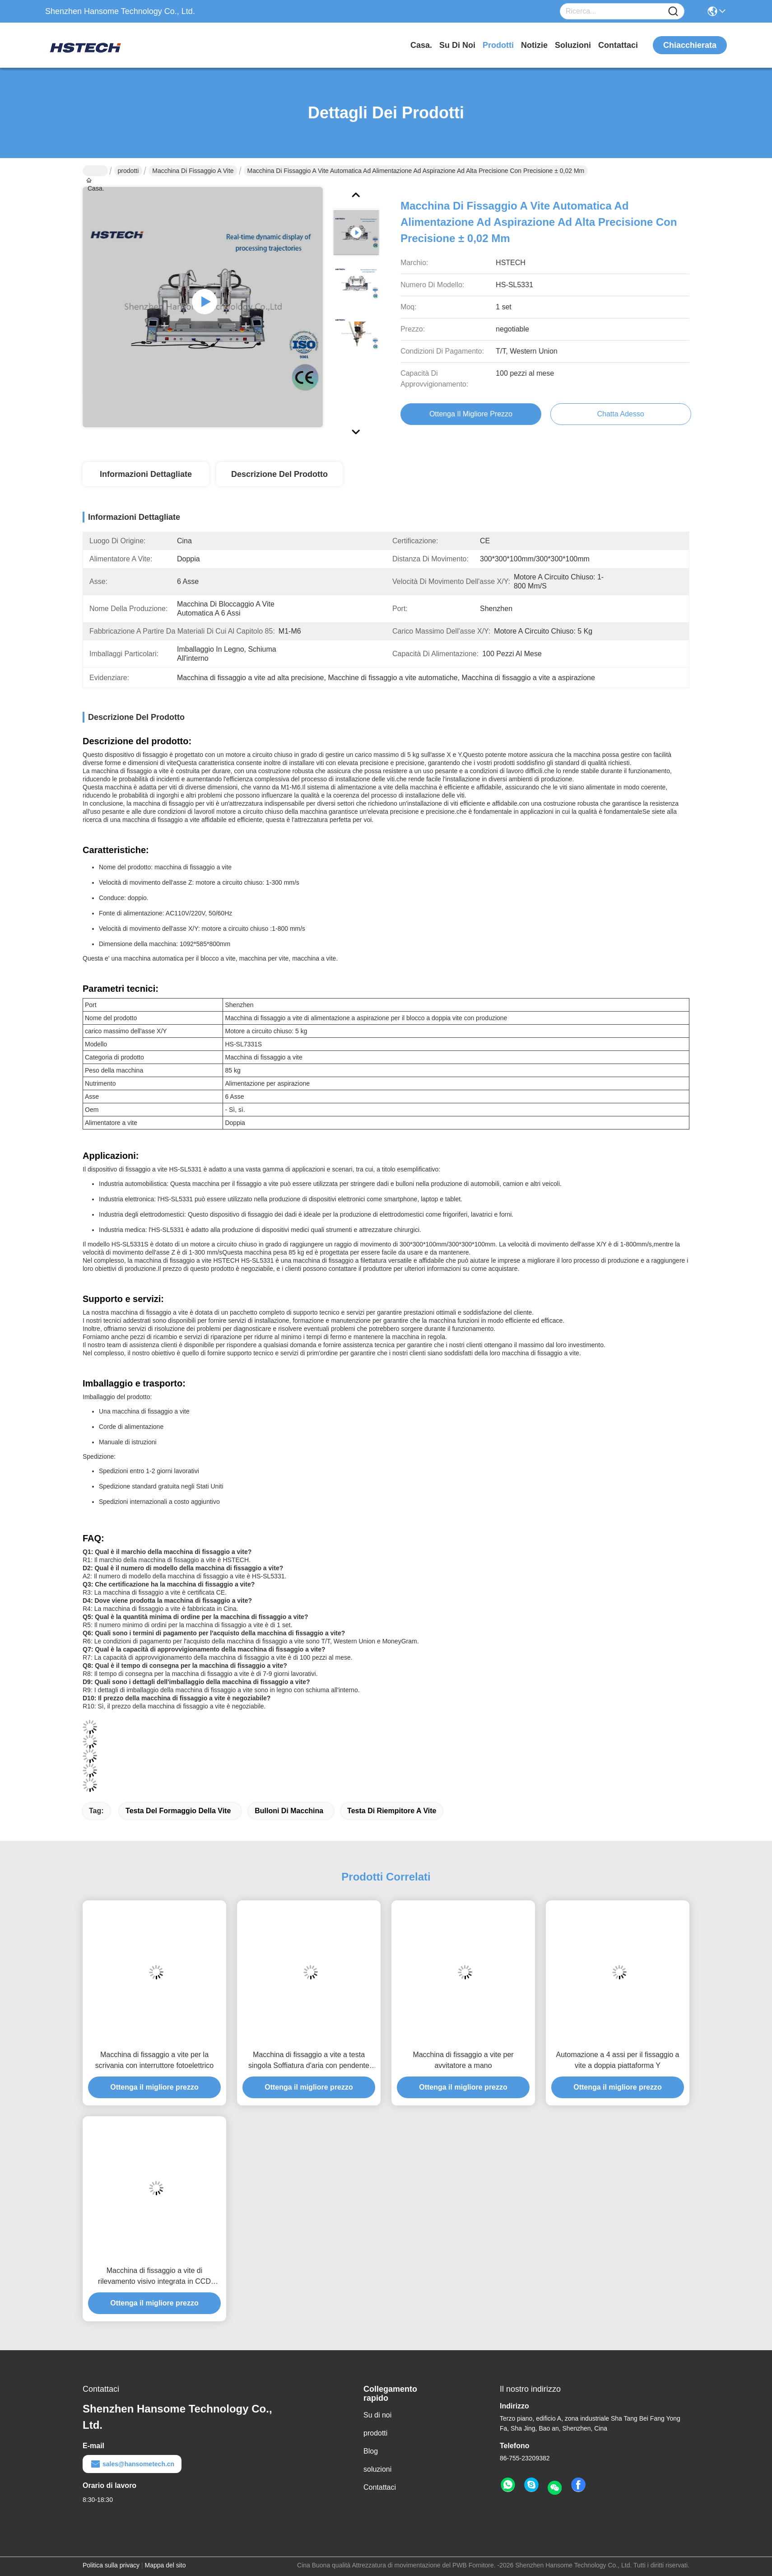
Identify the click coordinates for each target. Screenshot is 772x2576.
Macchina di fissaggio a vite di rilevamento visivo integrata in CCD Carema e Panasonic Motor (154, 2277)
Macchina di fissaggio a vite (192, 170)
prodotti (498, 45)
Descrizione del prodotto (279, 474)
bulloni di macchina (289, 1811)
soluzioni (573, 45)
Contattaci (618, 45)
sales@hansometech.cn (132, 2464)
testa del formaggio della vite (178, 1811)
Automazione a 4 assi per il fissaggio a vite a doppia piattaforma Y (617, 2060)
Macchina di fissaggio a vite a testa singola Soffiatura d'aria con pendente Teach (308, 2061)
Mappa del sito (165, 2565)
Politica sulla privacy (111, 2565)
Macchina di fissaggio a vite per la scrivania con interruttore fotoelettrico (154, 2060)
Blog (370, 2451)
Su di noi (457, 45)
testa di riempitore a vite (391, 1811)
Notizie (534, 45)
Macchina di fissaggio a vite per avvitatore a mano (463, 2060)
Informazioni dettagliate (146, 474)
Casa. (421, 45)
